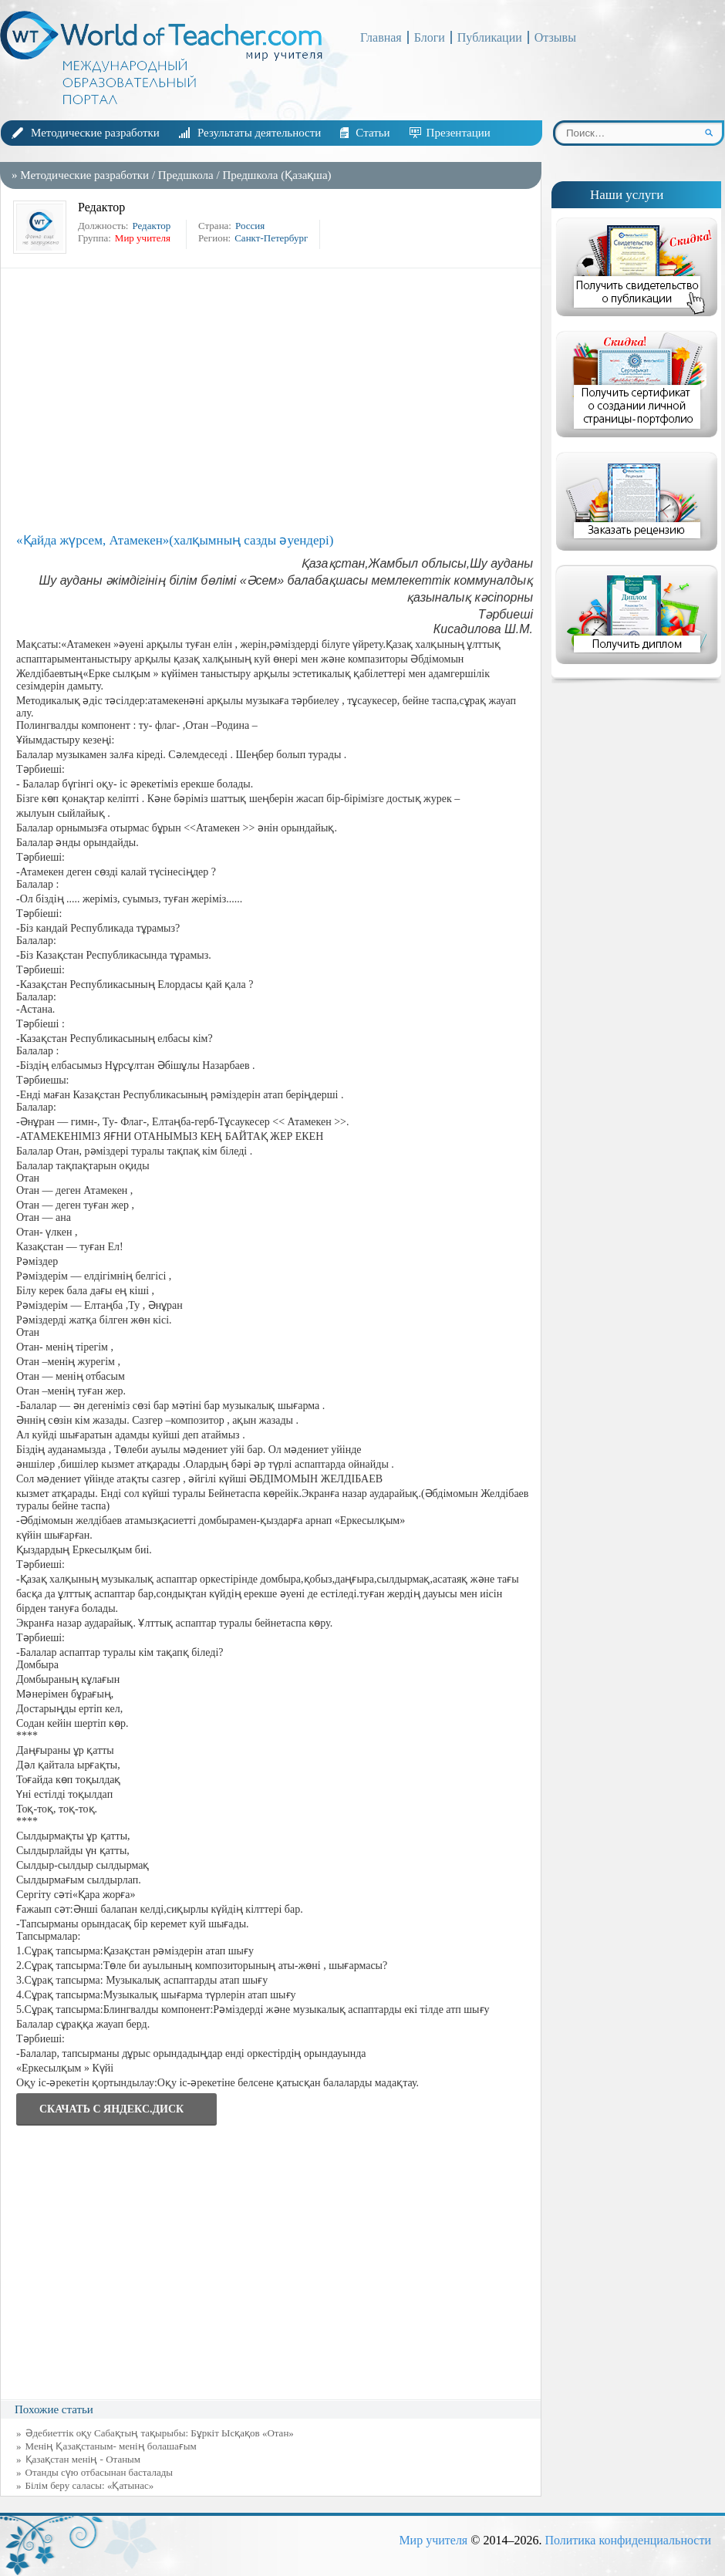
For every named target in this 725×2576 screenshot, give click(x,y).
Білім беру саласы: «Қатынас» (89, 2485)
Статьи (372, 132)
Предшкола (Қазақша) (276, 175)
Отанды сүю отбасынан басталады (99, 2472)
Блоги (429, 37)
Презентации (459, 132)
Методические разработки (95, 132)
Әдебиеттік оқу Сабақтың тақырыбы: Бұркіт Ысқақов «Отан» (159, 2433)
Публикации (489, 37)
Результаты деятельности (259, 132)
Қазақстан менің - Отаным (83, 2459)
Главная (381, 37)
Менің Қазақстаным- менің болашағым (111, 2446)
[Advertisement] (274, 399)
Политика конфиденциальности (628, 2540)
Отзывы (555, 37)
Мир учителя (433, 2540)
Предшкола (186, 175)
